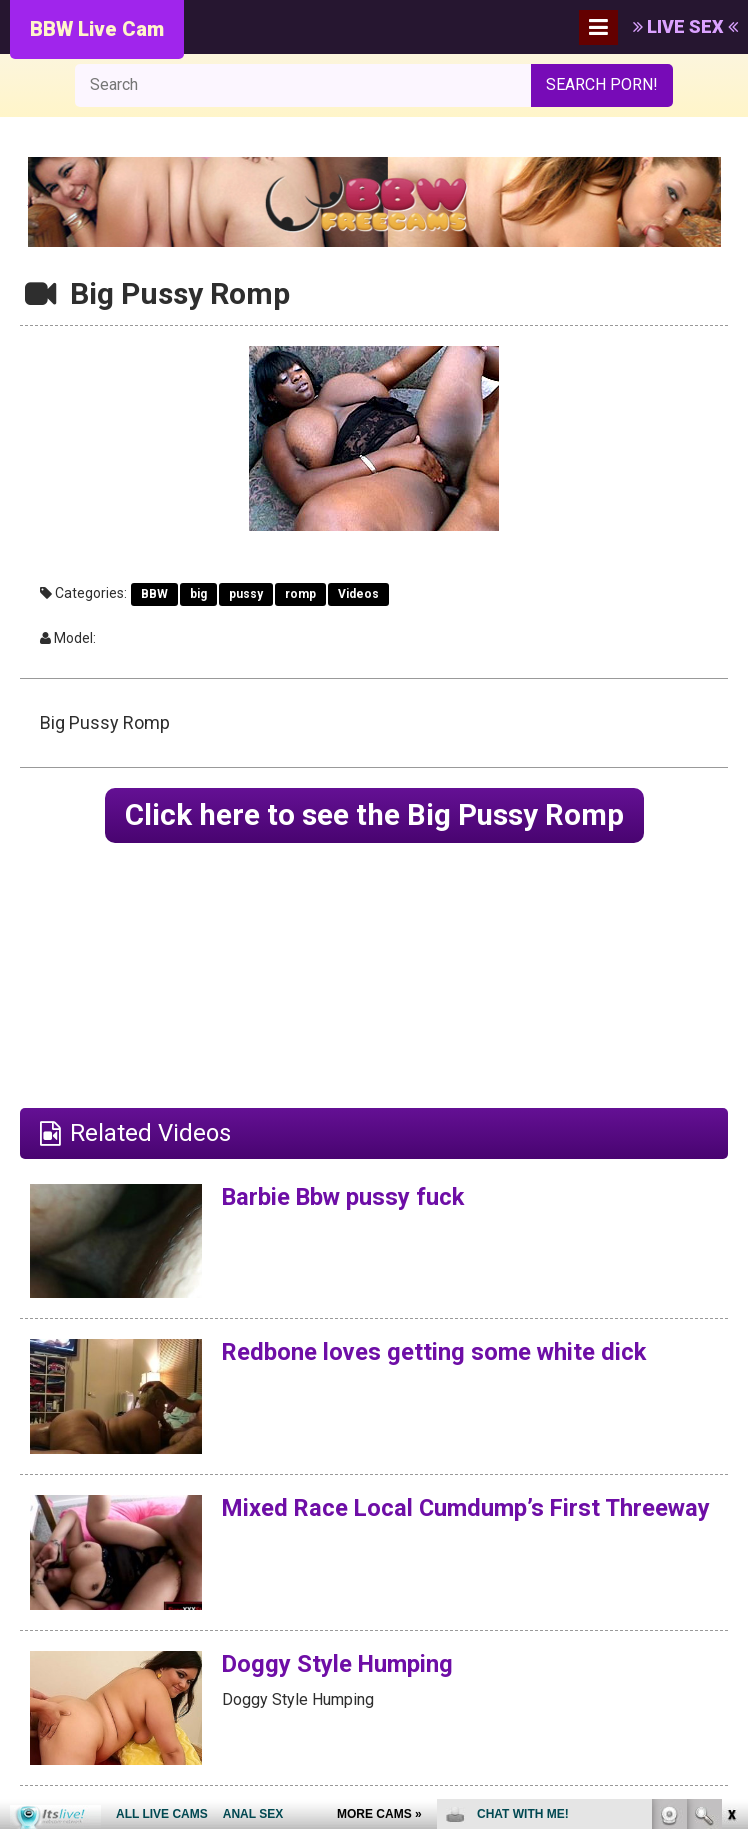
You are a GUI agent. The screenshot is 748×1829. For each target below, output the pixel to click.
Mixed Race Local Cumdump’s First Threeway (413, 1522)
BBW (154, 594)
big (198, 594)
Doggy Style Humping (339, 1664)
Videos (358, 594)
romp (300, 594)
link (730, 1516)
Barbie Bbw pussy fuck (345, 1197)
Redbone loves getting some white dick (436, 1353)
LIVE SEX (685, 26)
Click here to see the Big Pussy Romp (374, 815)
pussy (246, 594)
